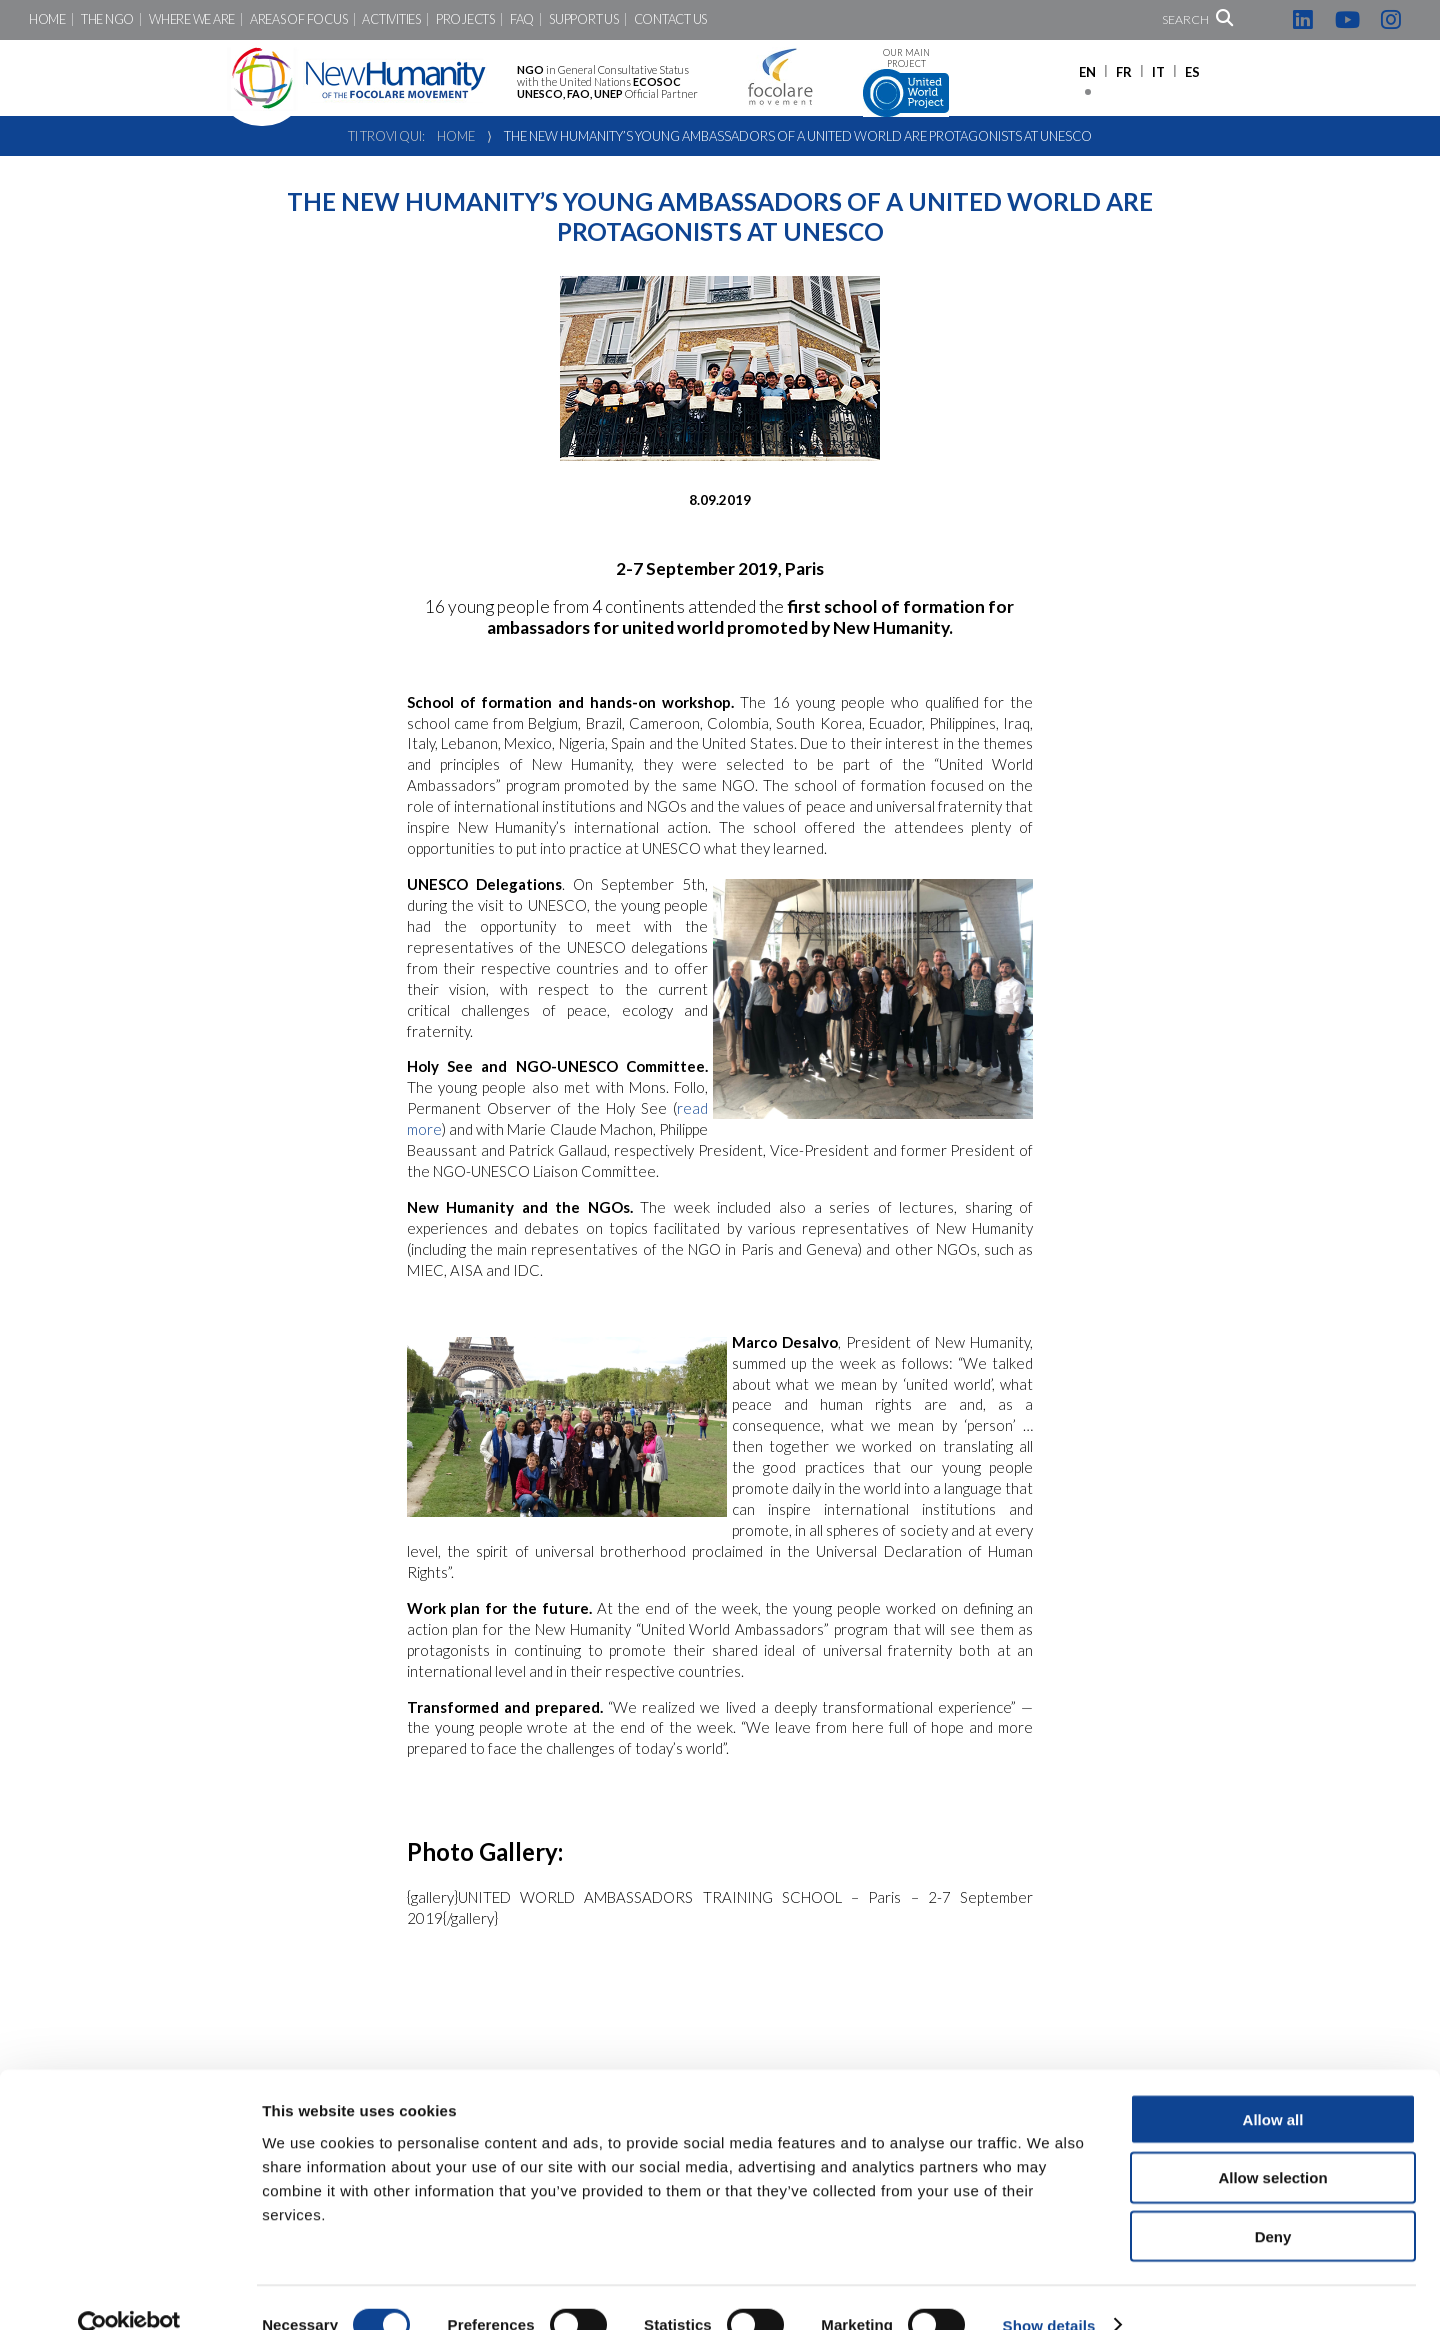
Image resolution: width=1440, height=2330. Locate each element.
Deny (1273, 2202)
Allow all (1273, 2084)
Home (47, 19)
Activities (391, 19)
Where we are (192, 19)
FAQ (522, 19)
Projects (465, 19)
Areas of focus (298, 19)
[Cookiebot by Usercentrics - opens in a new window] (129, 2291)
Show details (1049, 2290)
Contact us (670, 19)
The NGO (107, 19)
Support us (583, 19)
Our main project (906, 82)
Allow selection (1272, 2143)
